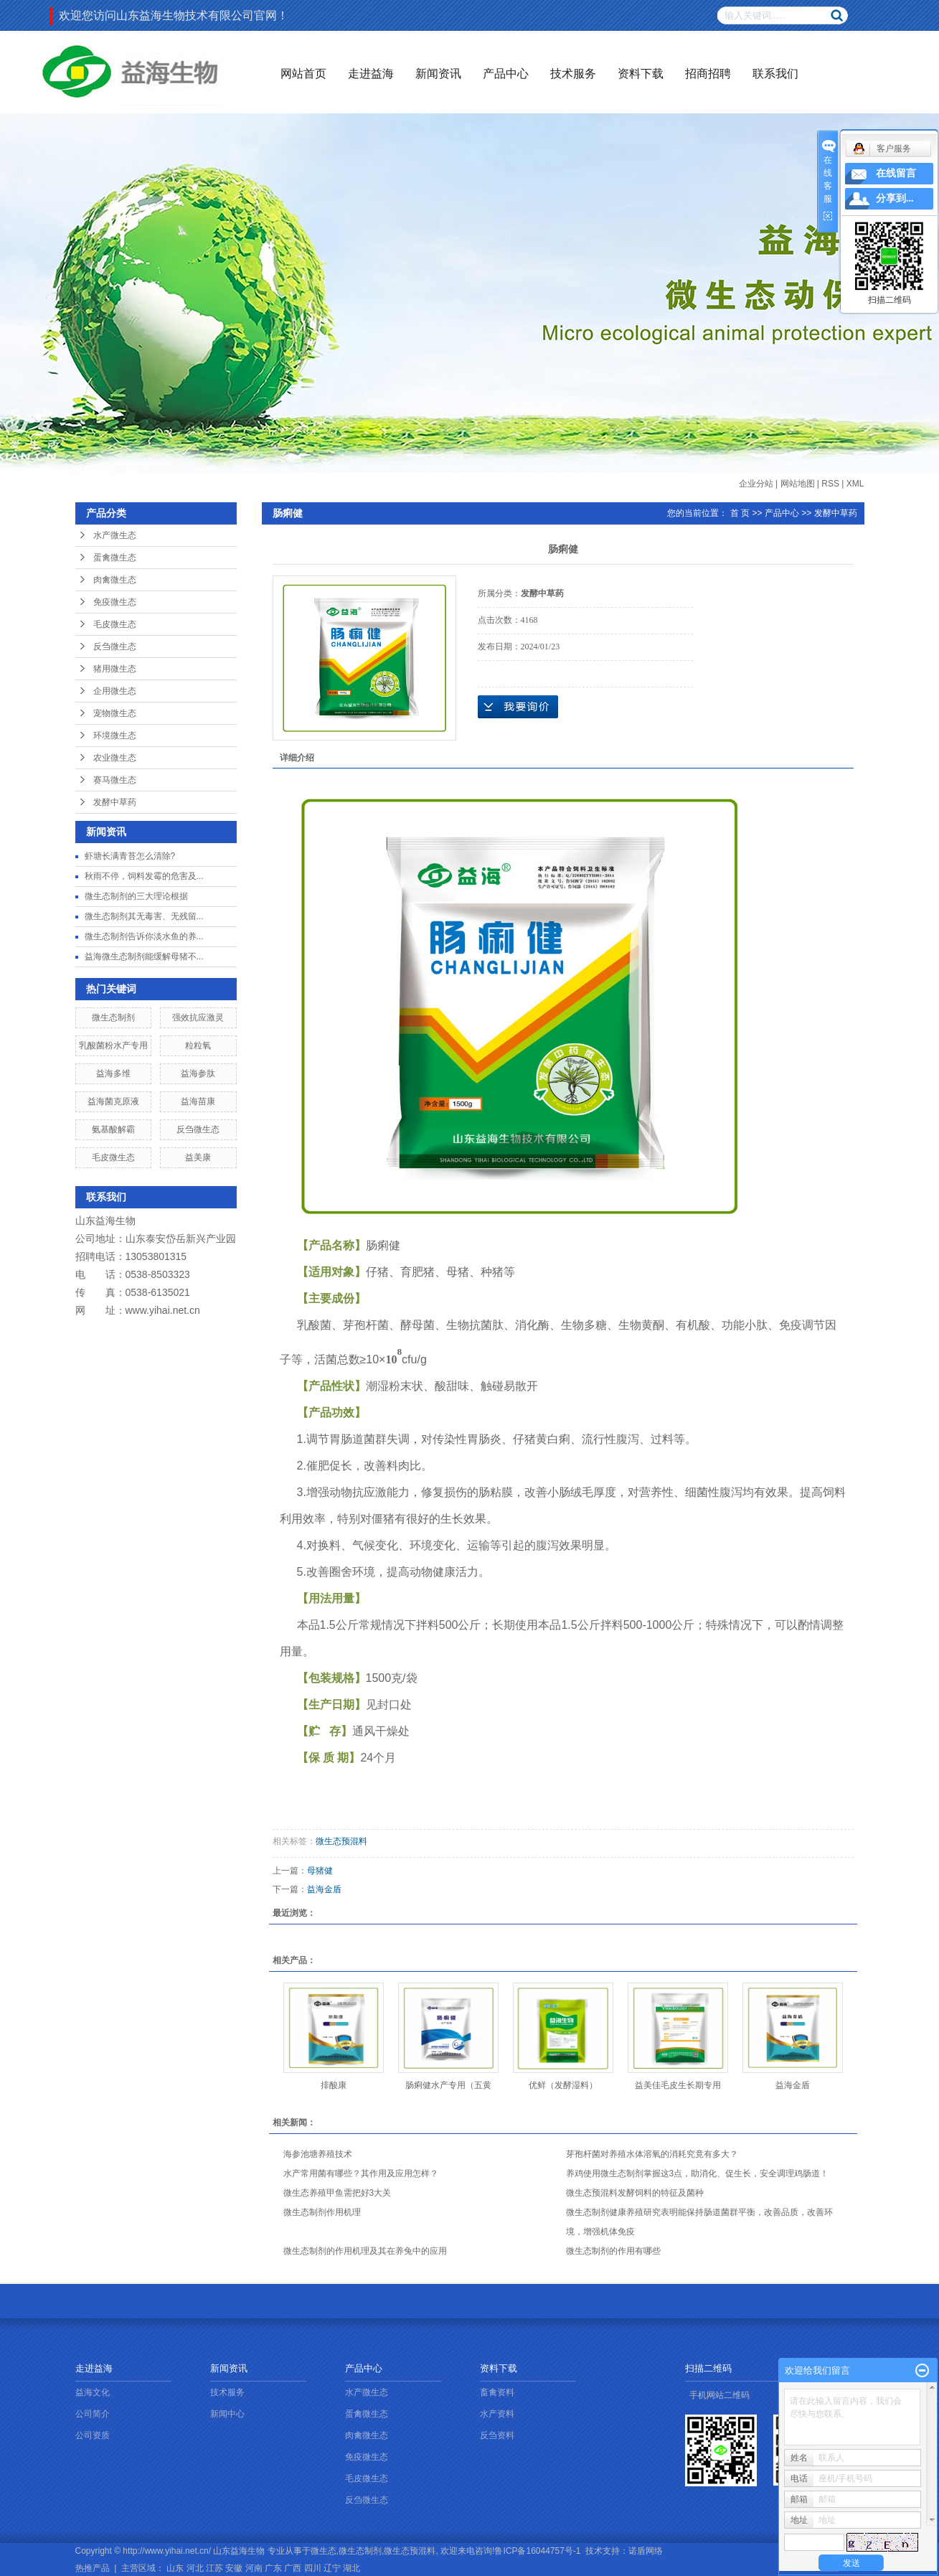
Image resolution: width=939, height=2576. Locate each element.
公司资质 (92, 2435)
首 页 (740, 513)
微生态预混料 (341, 1841)
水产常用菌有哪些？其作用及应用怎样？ (360, 2173)
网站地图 (797, 484)
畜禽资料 (497, 2392)
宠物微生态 (114, 713)
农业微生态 (114, 758)
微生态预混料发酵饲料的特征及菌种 (635, 2193)
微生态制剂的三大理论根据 (136, 896)
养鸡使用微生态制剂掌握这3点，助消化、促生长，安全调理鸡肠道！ (697, 2173)
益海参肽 (198, 1073)
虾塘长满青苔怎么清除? (130, 856)
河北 (195, 2568)
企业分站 (756, 484)
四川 (312, 2568)
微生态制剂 (113, 1017)
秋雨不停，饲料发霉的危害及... (144, 876)
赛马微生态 (114, 780)
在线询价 (518, 706)
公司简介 (92, 2414)
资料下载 (641, 73)
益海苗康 (198, 1101)
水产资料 (497, 2414)
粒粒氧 (198, 1045)
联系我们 (775, 73)
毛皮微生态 (114, 624)
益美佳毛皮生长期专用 (678, 2085)
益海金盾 (324, 1889)
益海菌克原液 (113, 1101)
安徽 (233, 2568)
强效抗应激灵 (198, 1017)
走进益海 (371, 73)
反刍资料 (497, 2435)
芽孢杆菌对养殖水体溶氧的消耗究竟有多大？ (652, 2154)
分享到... (895, 198)
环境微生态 (114, 735)
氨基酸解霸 (113, 1129)
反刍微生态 (114, 646)
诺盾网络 (645, 2551)
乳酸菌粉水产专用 (113, 1045)
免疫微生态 (114, 602)
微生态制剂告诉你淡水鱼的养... (144, 936)
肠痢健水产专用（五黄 (448, 2085)
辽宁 (332, 2568)
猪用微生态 (114, 669)
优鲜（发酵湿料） (563, 2085)
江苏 (214, 2568)
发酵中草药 (114, 802)
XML (855, 484)
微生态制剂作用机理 (322, 2212)
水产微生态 (114, 535)
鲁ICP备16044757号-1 (537, 2551)
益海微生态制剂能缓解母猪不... (144, 956)
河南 (254, 2568)
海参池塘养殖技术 (317, 2154)
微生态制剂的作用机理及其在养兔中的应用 (365, 2251)
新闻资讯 (438, 73)
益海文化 (92, 2392)
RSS (830, 484)
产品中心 (506, 73)
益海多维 (113, 1073)
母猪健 (320, 1871)
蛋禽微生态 (114, 558)
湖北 (351, 2568)
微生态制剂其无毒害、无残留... (144, 916)
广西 (292, 2568)
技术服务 (573, 73)
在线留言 (896, 173)
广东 (273, 2568)
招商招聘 (708, 73)
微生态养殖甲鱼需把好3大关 (337, 2193)
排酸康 (333, 2085)
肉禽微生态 (114, 580)
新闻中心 (227, 2414)
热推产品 (92, 2568)
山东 (175, 2568)
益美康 (198, 1157)
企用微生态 (114, 691)
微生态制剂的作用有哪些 (613, 2251)
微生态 (323, 2551)
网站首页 (303, 73)
